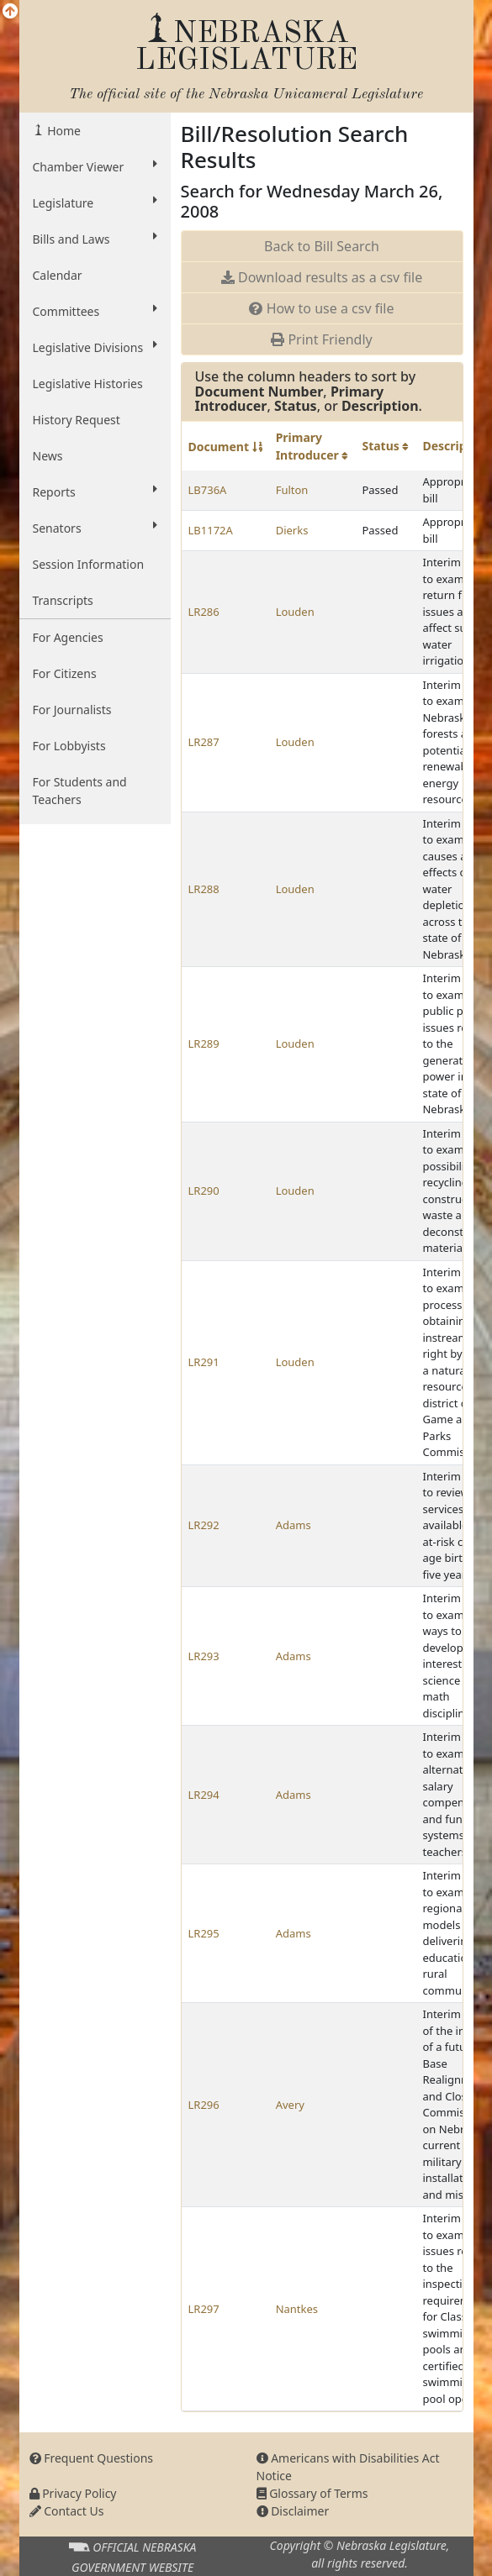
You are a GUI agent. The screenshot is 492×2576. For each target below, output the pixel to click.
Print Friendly (321, 339)
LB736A (207, 489)
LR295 (204, 1933)
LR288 (204, 888)
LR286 (204, 611)
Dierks (292, 530)
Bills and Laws (95, 238)
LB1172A (210, 530)
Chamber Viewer (95, 166)
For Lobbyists (69, 746)
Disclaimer (293, 2511)
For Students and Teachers (80, 790)
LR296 (204, 2104)
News (48, 456)
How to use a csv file (321, 308)
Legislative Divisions (95, 347)
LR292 (204, 1524)
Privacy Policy (73, 2493)
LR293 (204, 1656)
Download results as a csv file (321, 277)
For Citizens (65, 673)
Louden (295, 611)
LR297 (204, 2308)
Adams (293, 1524)
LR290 (204, 1190)
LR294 (204, 1794)
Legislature (95, 202)
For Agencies (68, 637)
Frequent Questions (91, 2458)
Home (63, 131)
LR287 (204, 741)
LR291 (204, 1361)
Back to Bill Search (321, 246)
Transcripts (63, 600)
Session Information (89, 564)
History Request (76, 420)
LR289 (204, 1043)
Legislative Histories (88, 384)
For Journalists (72, 710)
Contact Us (66, 2511)
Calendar (57, 275)
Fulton (292, 489)
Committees (95, 310)
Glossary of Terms (312, 2493)
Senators (95, 527)
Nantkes (297, 2308)
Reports (95, 491)
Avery (290, 2104)
